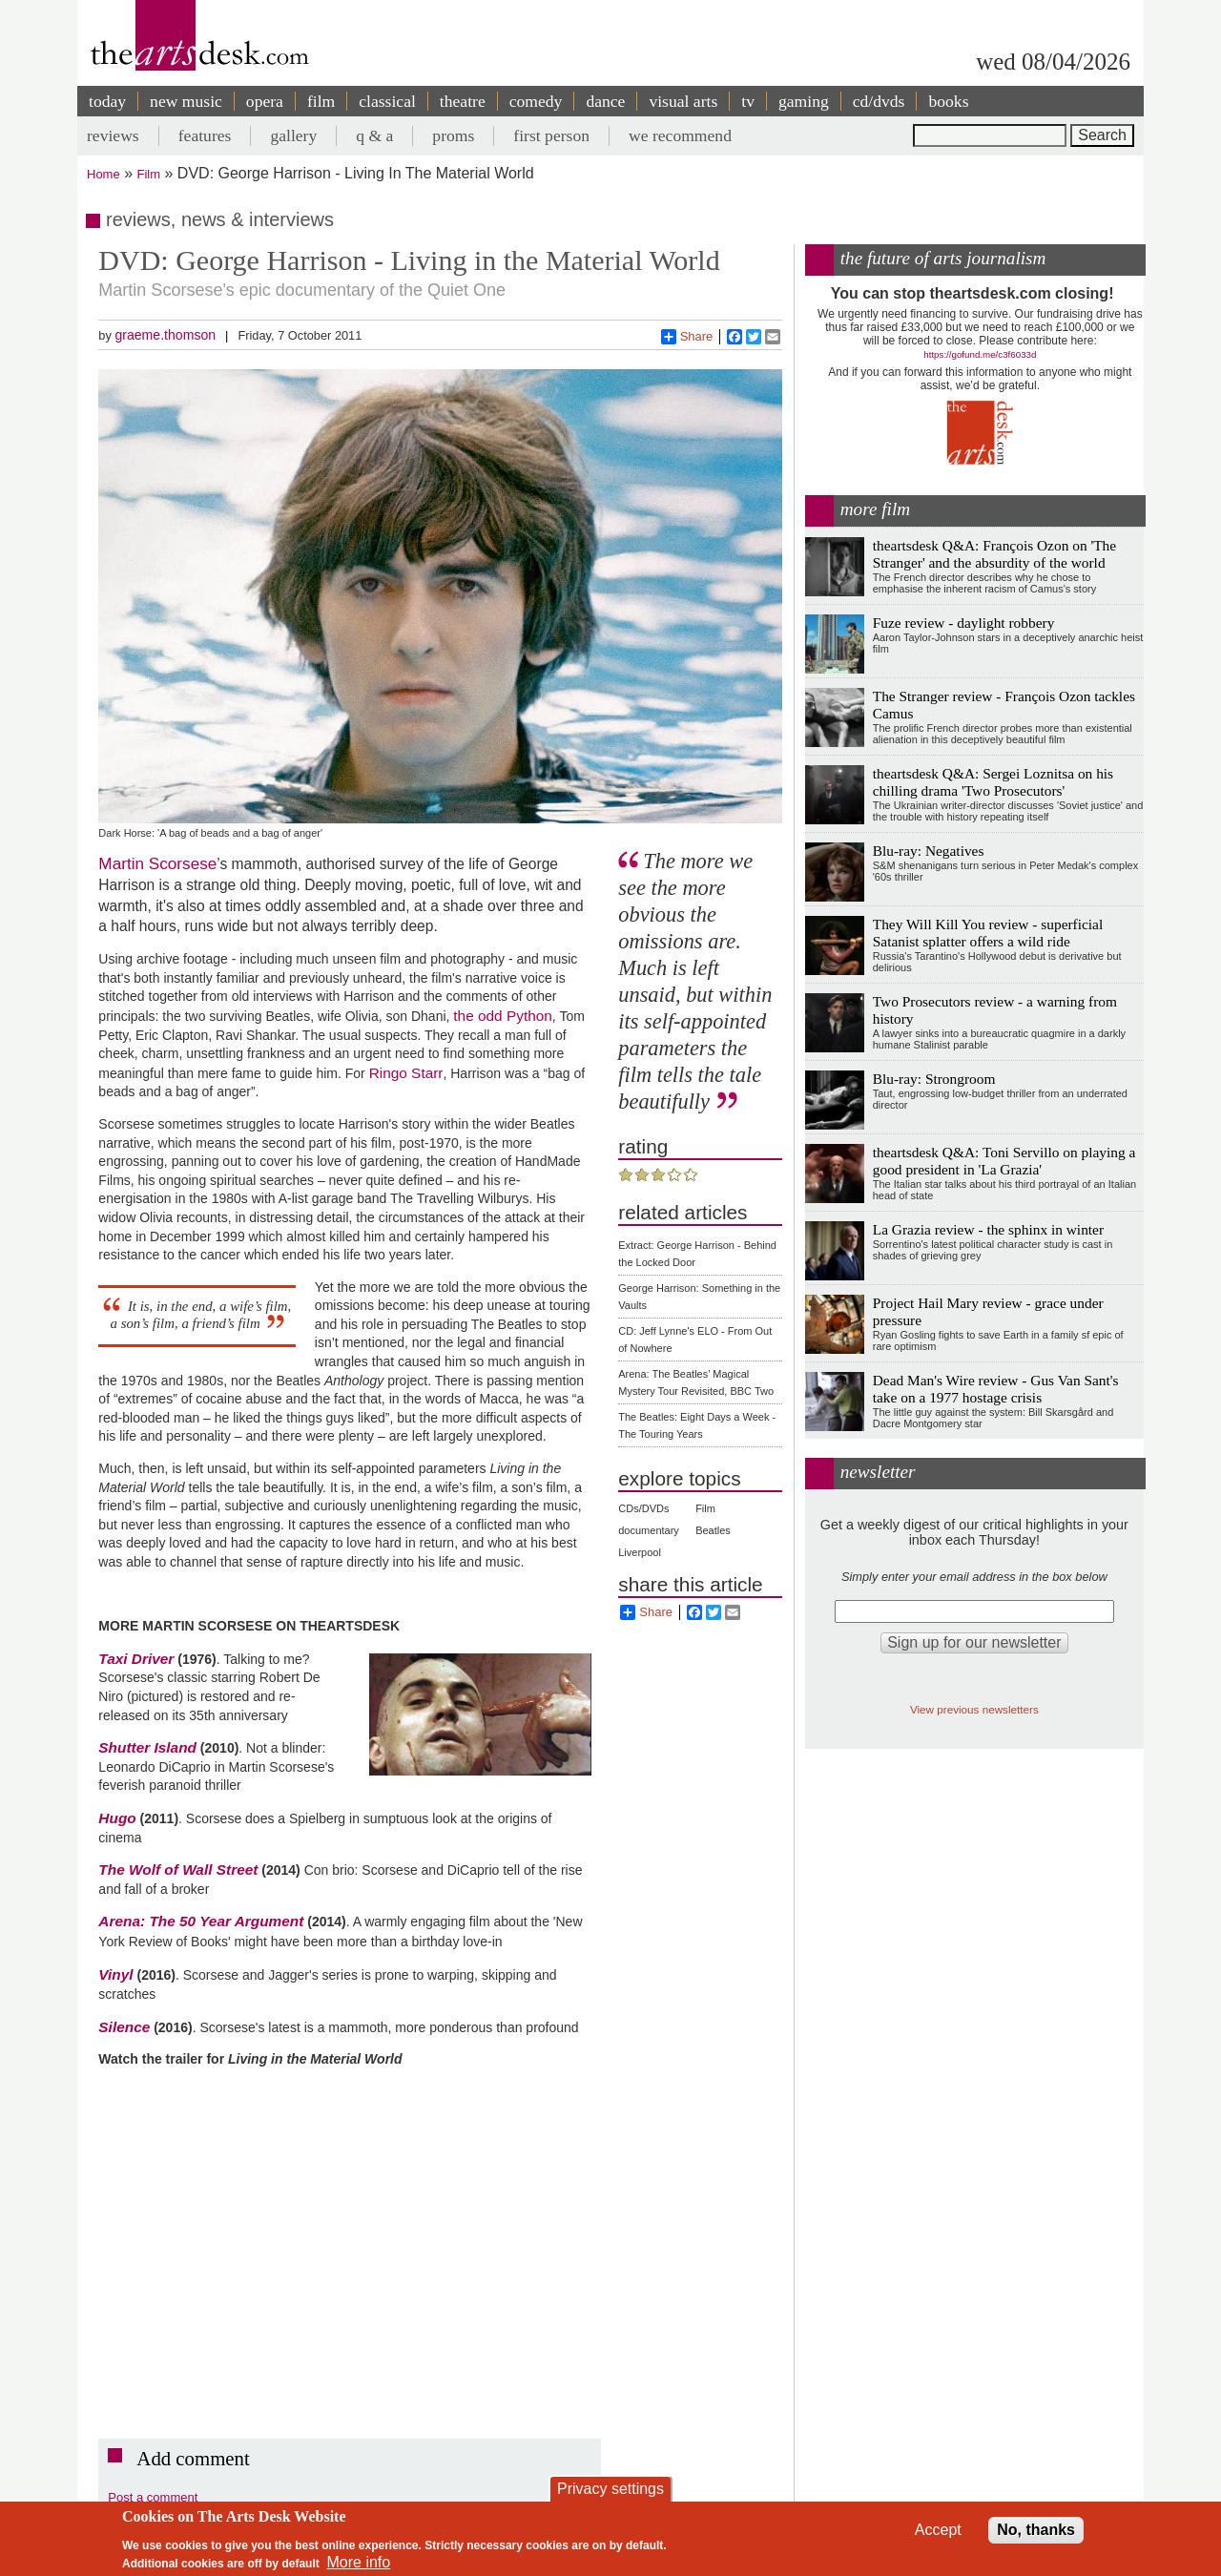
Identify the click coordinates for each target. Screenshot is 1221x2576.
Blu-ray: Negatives (928, 850)
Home (103, 174)
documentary (648, 1530)
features (205, 135)
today (107, 101)
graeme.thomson (165, 335)
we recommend (680, 135)
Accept (938, 2530)
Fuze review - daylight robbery (964, 622)
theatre (463, 101)
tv (748, 101)
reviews (113, 135)
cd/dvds (879, 101)
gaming (803, 101)
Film (149, 174)
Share (687, 336)
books (948, 101)
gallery (293, 135)
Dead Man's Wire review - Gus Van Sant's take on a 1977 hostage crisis (996, 1388)
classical (387, 101)
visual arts (683, 101)
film (321, 101)
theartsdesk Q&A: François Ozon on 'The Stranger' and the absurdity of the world (994, 554)
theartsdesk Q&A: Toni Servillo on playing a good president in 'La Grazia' (1004, 1160)
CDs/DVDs (643, 1508)
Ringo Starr (406, 1073)
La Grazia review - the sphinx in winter (988, 1229)
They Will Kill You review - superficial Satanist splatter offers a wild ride (988, 932)
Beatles (713, 1530)
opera (264, 101)
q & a (374, 135)
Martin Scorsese (157, 863)
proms (453, 135)
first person (551, 135)
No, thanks (1036, 2530)
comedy (536, 101)
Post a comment (152, 2497)
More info (359, 2562)
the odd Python (502, 1016)
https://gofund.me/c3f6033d (979, 354)
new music (186, 101)
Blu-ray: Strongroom (934, 1078)
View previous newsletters (974, 1709)
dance (605, 101)
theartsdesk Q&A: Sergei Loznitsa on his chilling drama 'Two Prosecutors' (993, 782)
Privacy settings (610, 2489)
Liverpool (639, 1552)
